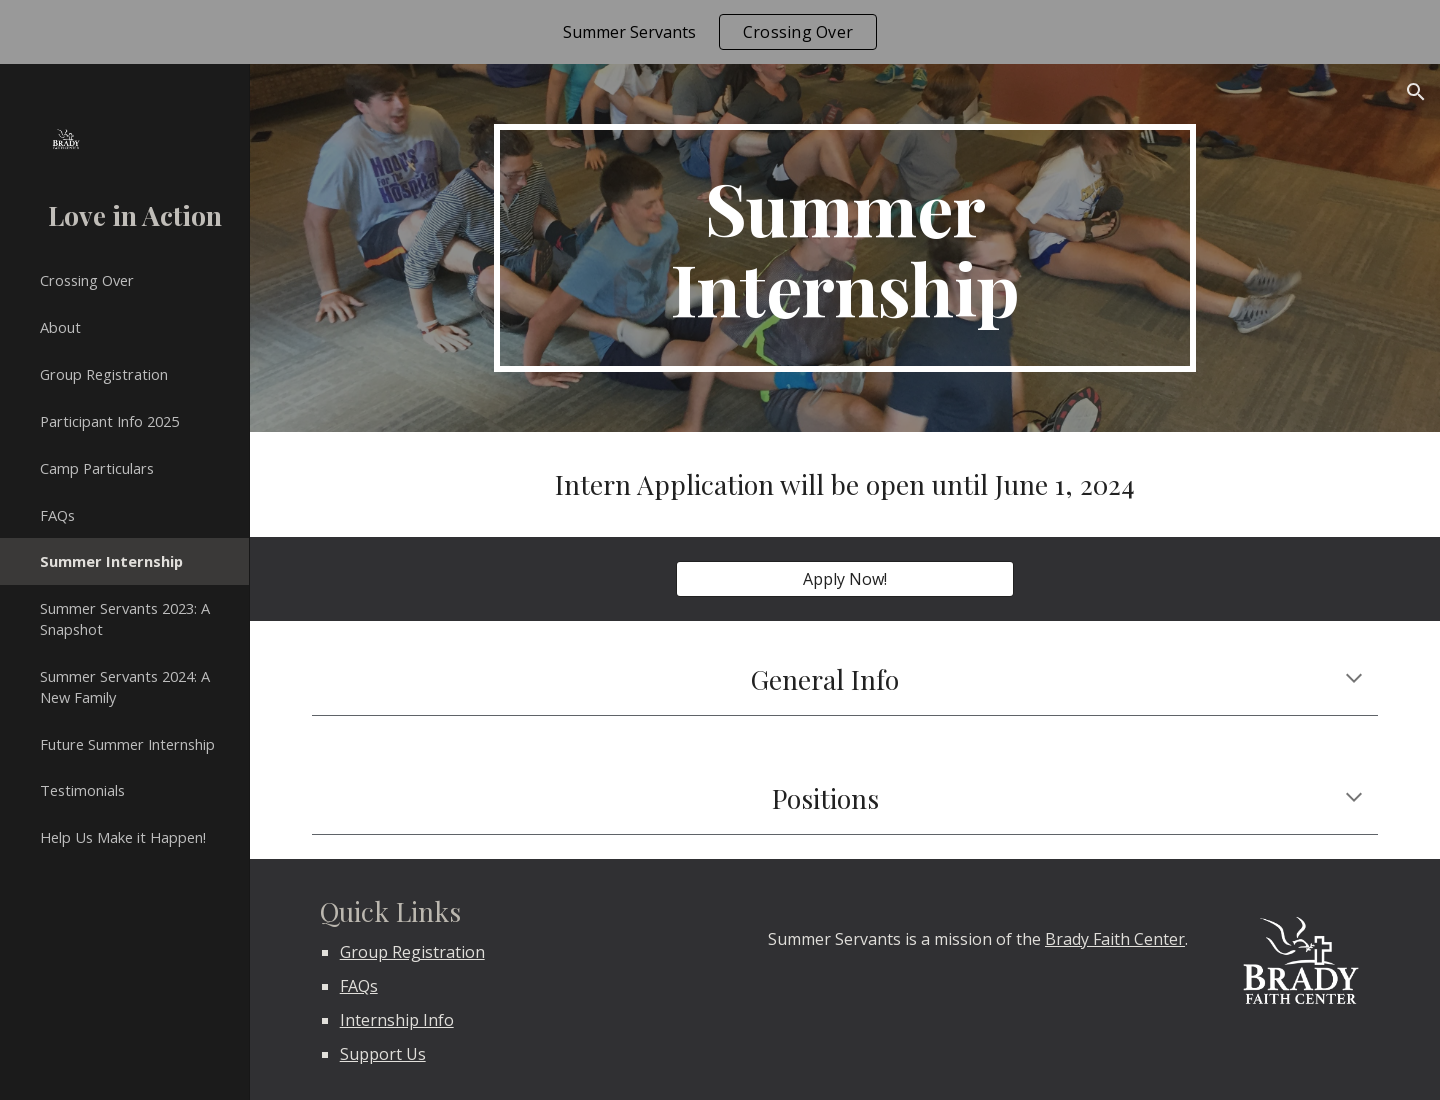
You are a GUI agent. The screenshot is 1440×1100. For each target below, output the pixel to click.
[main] (845, 248)
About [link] (60, 327)
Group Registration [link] (104, 374)
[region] (720, 32)
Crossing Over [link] (87, 280)
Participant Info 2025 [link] (109, 421)
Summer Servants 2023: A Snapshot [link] (125, 618)
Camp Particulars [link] (97, 468)
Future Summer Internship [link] (127, 744)
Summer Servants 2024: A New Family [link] (125, 686)
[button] (1416, 92)
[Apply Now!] (844, 579)
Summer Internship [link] (111, 561)
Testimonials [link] (82, 790)
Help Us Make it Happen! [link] (123, 837)
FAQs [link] (57, 515)
